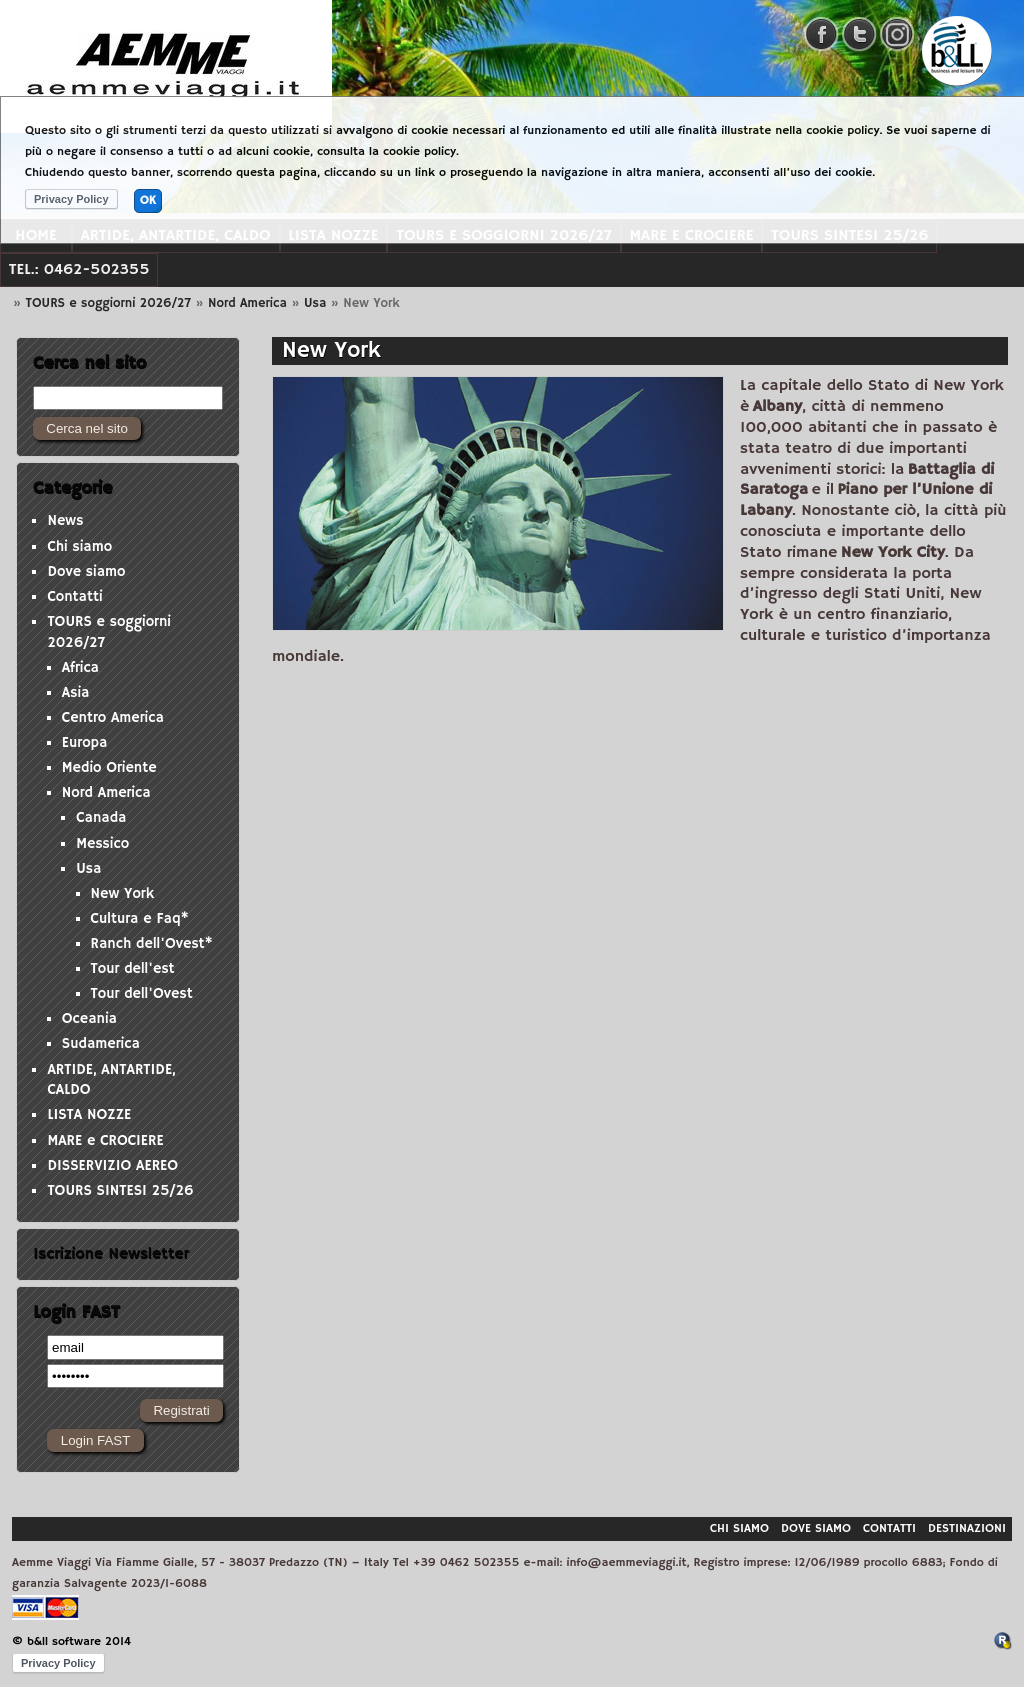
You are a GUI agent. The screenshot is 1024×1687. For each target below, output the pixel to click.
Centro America (113, 718)
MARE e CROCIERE (105, 1141)
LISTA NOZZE (89, 1115)
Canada (101, 818)
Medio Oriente (109, 768)
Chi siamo (79, 547)
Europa (85, 743)
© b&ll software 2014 (71, 1641)
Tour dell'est (133, 969)
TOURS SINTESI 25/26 (120, 1191)
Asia (76, 693)
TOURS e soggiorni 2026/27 (108, 303)
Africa (80, 668)
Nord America (247, 303)
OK (148, 200)
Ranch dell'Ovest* (152, 944)
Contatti (74, 597)
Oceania (89, 1019)
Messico (102, 844)
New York (123, 894)
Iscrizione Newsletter (111, 1254)
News (65, 521)
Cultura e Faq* (140, 919)
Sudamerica (101, 1044)
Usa (315, 303)
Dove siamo (86, 572)
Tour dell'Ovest (142, 994)
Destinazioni (967, 1528)
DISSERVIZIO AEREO (112, 1166)
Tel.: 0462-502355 (79, 269)
